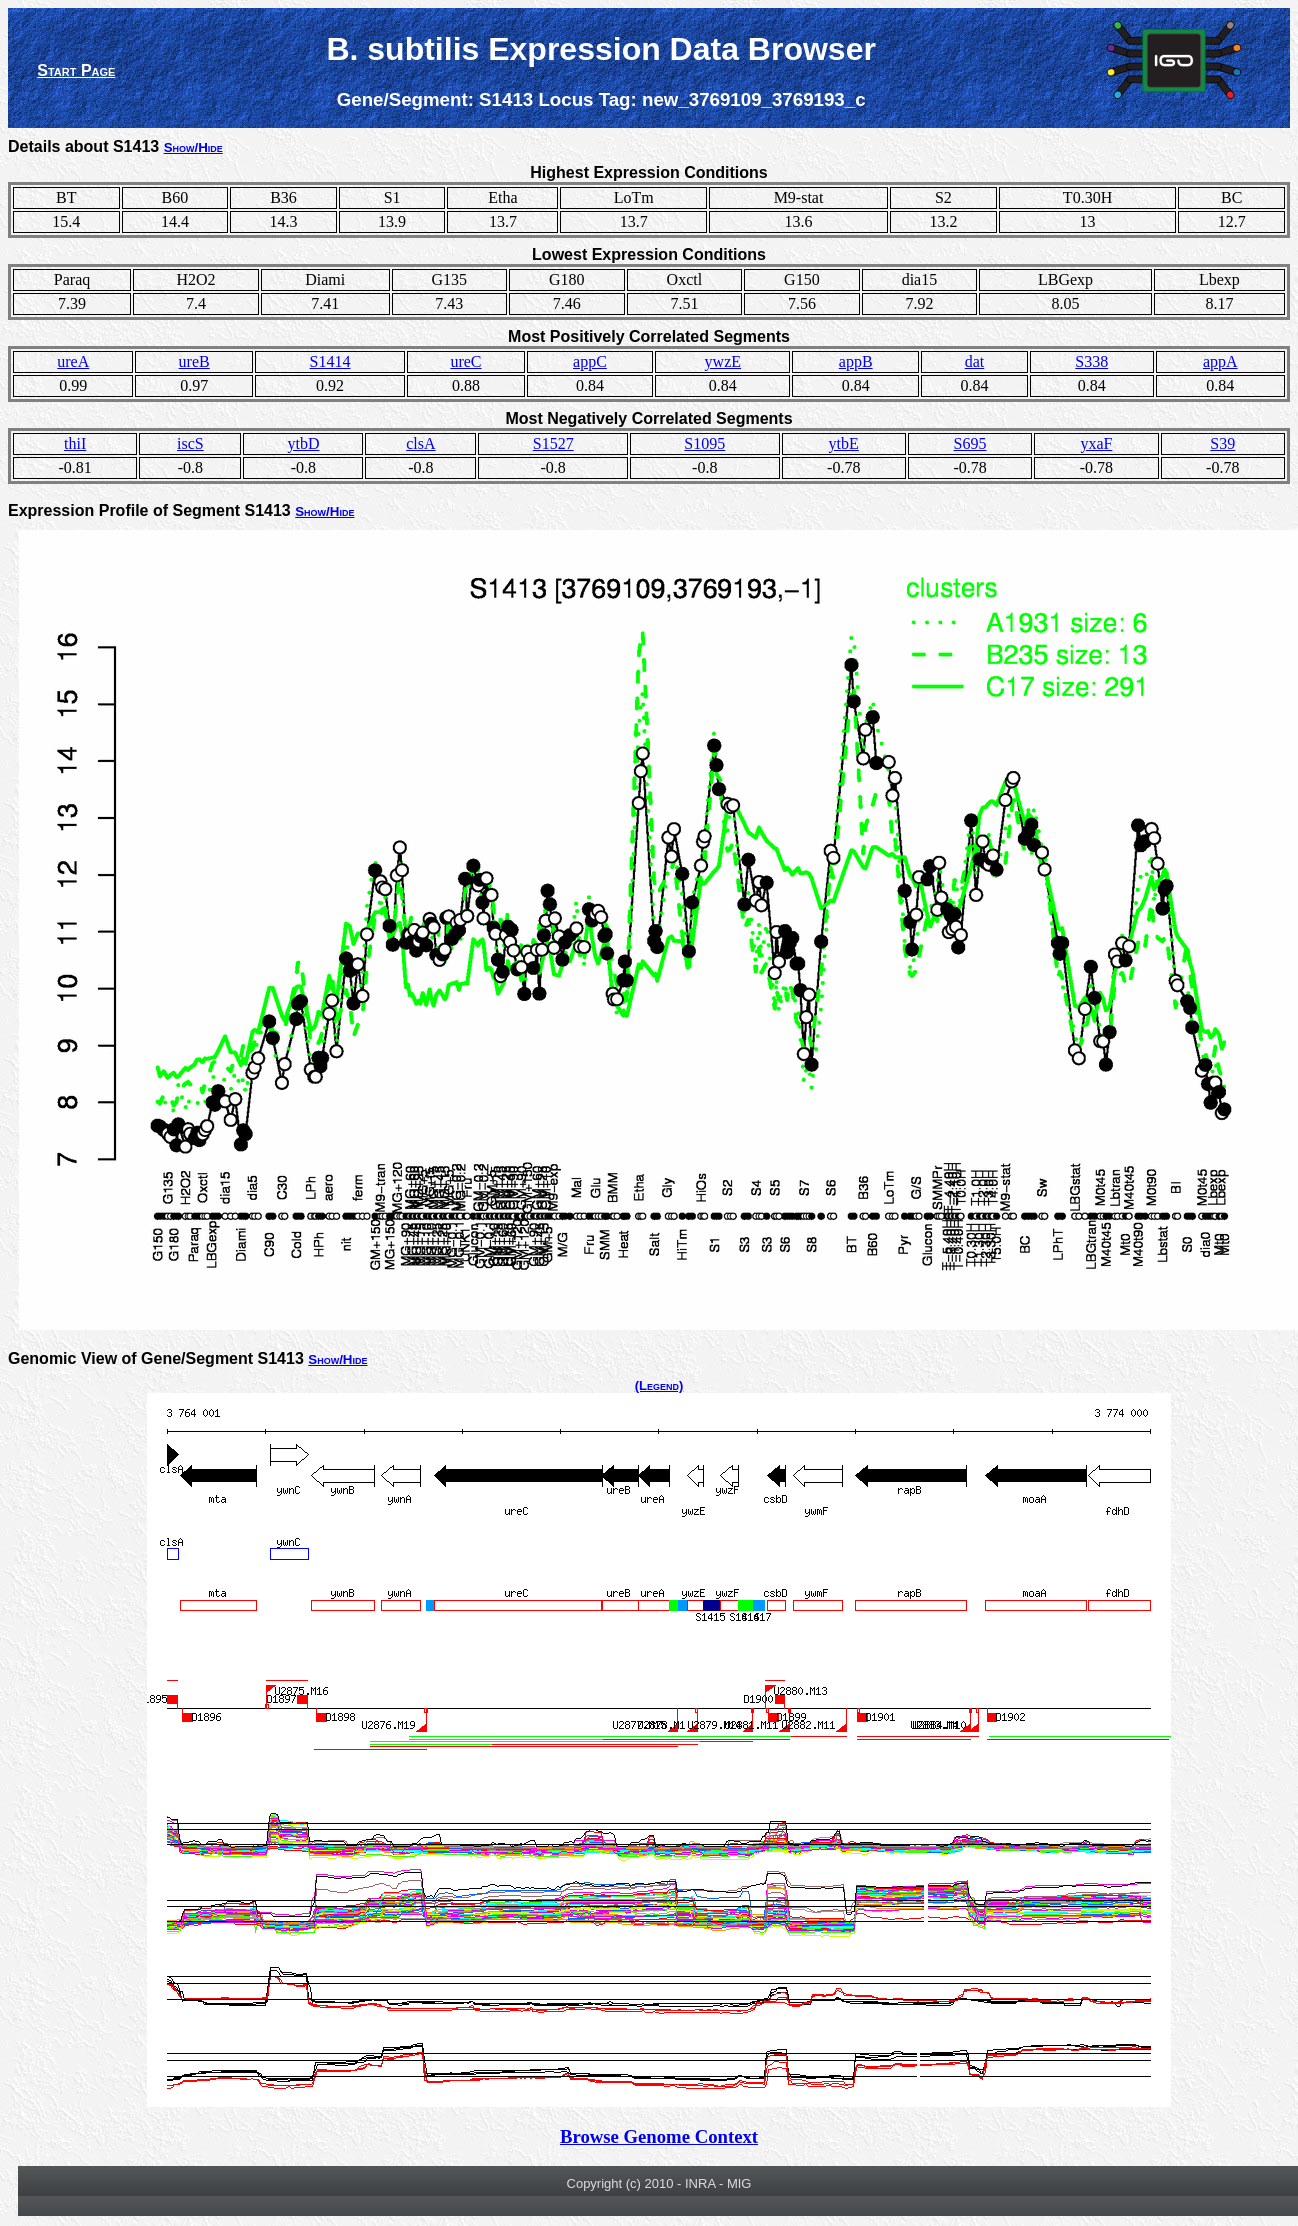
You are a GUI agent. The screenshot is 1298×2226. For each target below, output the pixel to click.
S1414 (330, 361)
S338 (1091, 361)
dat (975, 361)
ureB (194, 361)
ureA (73, 361)
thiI (75, 443)
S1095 (704, 443)
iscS (190, 443)
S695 (970, 443)
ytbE (844, 443)
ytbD (303, 443)
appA (1220, 361)
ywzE (723, 361)
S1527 (553, 443)
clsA (420, 443)
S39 (1222, 443)
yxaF (1096, 443)
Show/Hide (193, 147)
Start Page (76, 70)
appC (590, 361)
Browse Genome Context (659, 2136)
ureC (465, 361)
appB (856, 361)
